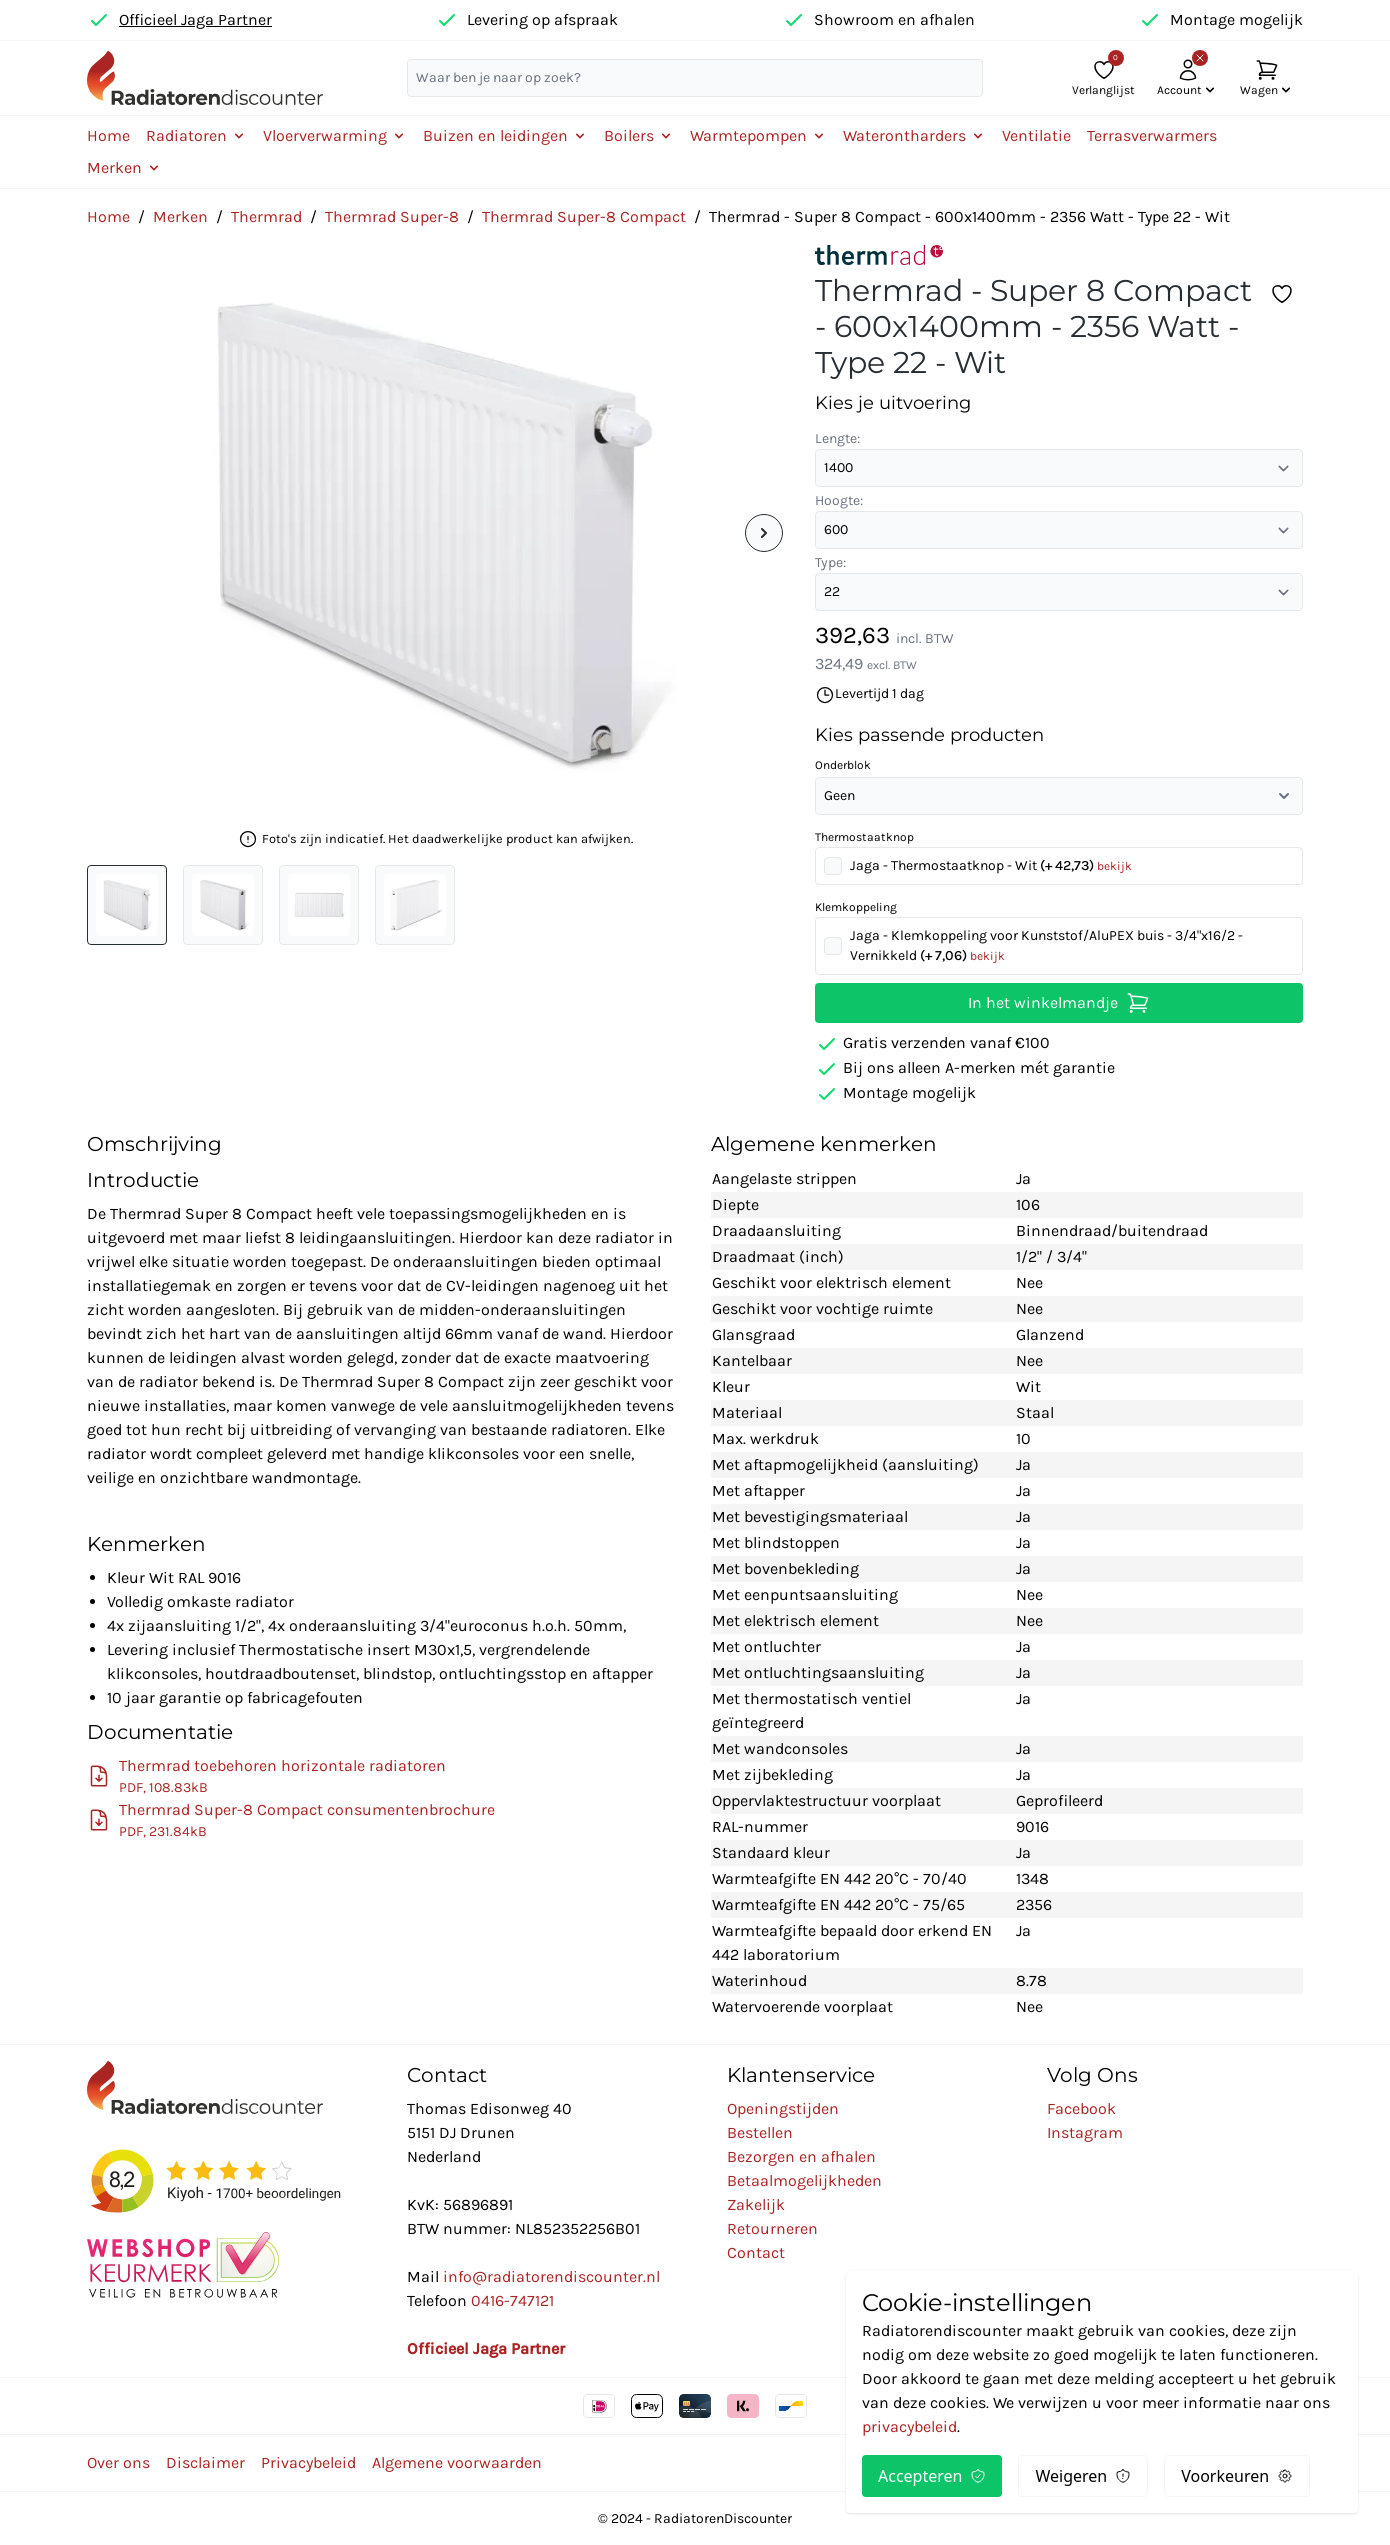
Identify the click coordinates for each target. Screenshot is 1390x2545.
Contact (756, 2252)
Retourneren (772, 2228)
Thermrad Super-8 (392, 216)
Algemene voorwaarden (457, 2462)
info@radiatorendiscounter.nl (551, 2276)
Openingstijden (783, 2108)
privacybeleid (909, 2426)
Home (108, 135)
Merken (180, 216)
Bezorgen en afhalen (801, 2156)
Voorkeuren (1237, 2476)
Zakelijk (756, 2204)
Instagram (1085, 2132)
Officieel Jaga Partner (195, 19)
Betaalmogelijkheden (804, 2180)
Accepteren (932, 2476)
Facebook (1081, 2108)
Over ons (118, 2462)
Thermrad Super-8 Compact (584, 216)
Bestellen (760, 2132)
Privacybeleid (308, 2462)
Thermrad (266, 216)
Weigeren (1083, 2476)
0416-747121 (512, 2300)
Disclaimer (205, 2462)
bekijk (1114, 866)
